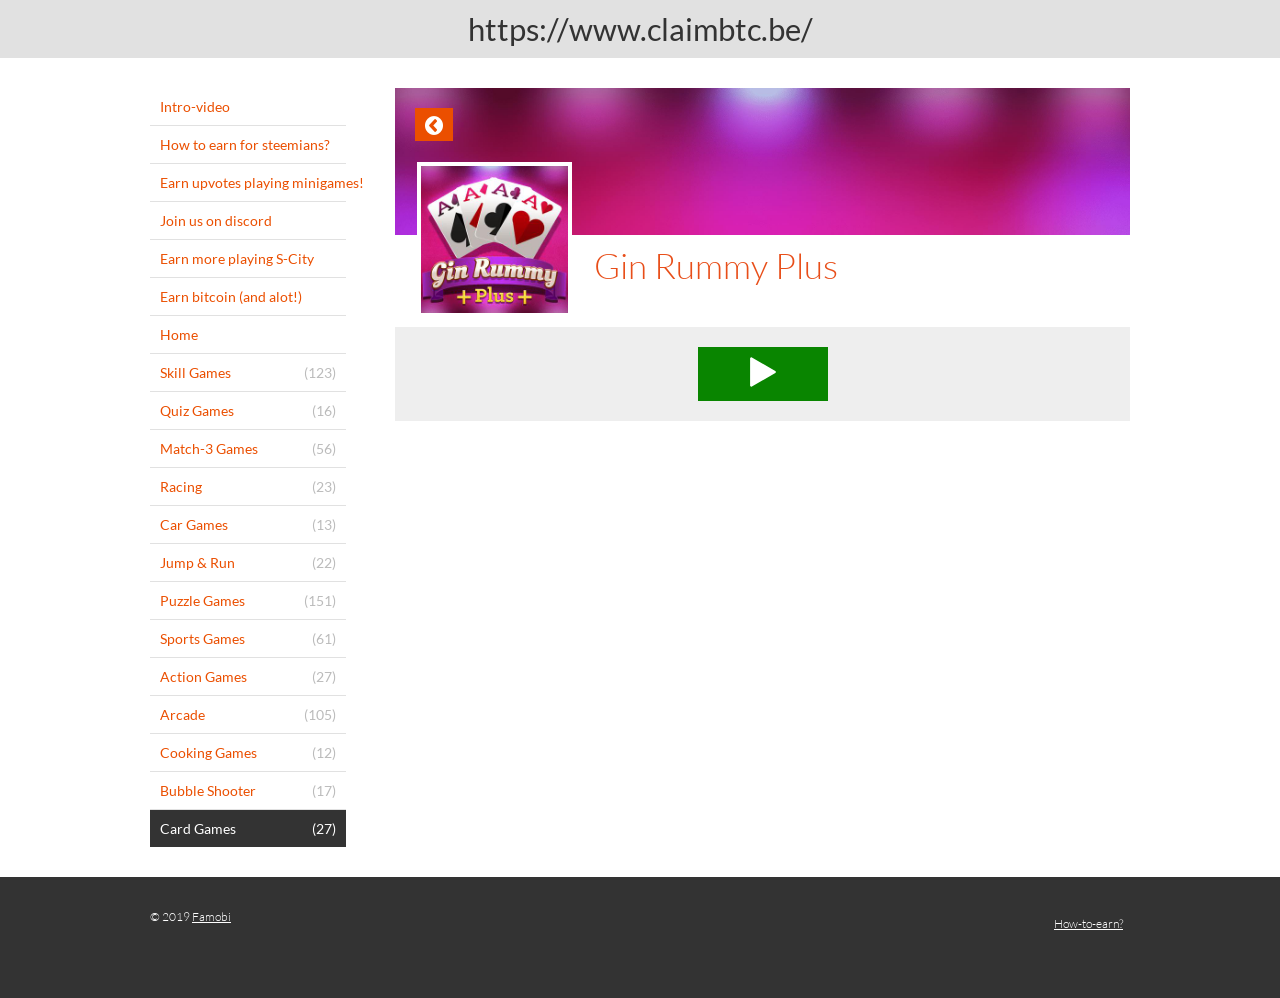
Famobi (211, 916)
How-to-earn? (1088, 923)
